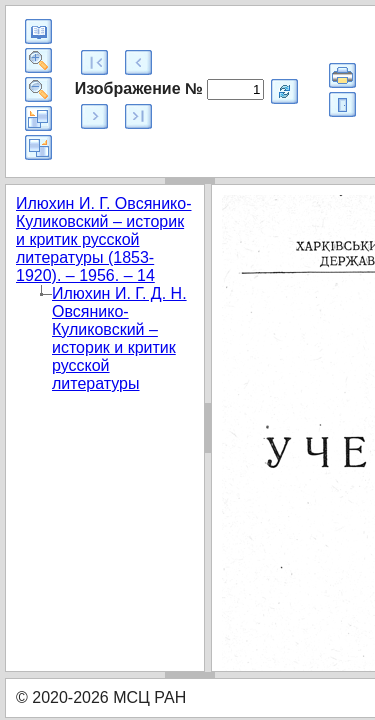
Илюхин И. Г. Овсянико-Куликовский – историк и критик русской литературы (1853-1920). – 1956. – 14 (103, 239)
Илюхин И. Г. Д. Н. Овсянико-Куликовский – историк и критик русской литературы (119, 338)
